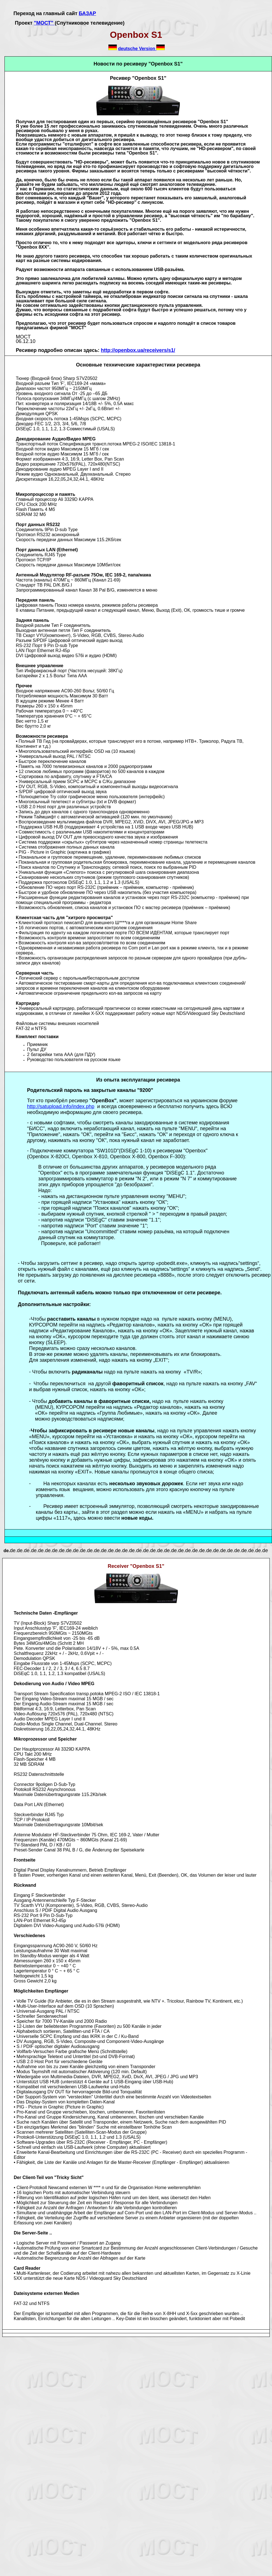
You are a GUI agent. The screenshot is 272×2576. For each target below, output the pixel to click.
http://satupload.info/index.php (60, 1106)
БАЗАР (87, 13)
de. (6, 1550)
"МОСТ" (44, 23)
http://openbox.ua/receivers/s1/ (138, 350)
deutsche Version (137, 48)
